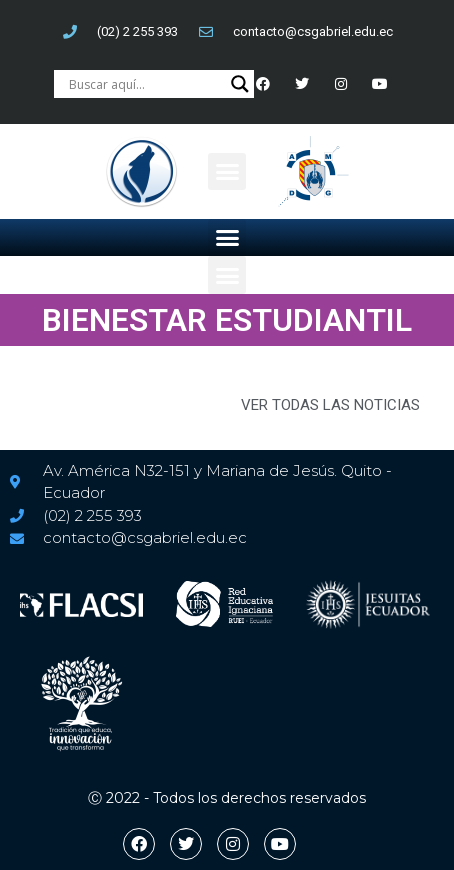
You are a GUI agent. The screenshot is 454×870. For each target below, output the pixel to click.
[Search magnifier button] (240, 84)
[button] (227, 172)
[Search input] (145, 84)
